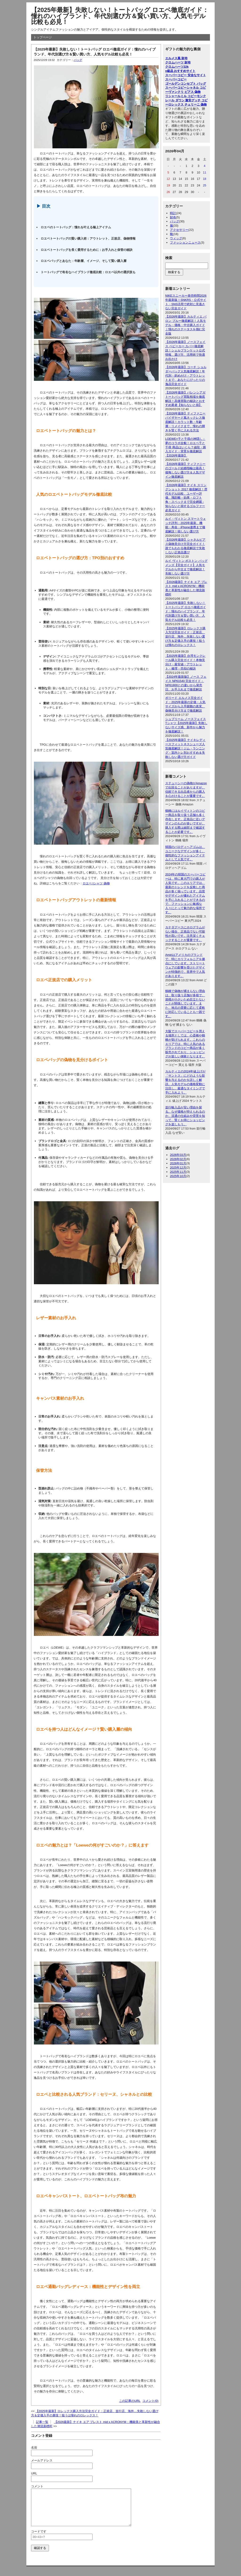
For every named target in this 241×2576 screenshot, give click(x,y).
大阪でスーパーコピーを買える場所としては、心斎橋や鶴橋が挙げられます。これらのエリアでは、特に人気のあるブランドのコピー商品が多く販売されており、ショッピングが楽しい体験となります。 (185, 1043)
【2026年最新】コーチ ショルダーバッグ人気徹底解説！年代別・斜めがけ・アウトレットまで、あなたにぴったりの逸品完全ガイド (185, 375)
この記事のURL (130, 2401)
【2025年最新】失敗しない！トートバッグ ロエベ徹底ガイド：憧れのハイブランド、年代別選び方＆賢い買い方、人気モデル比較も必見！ (120, 16)
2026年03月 (178, 1155)
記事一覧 (42, 2422)
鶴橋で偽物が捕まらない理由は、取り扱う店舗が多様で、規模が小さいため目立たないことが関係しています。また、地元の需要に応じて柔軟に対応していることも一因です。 (185, 1003)
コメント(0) (150, 2401)
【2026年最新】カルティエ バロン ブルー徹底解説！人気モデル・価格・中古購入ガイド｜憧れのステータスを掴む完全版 (185, 325)
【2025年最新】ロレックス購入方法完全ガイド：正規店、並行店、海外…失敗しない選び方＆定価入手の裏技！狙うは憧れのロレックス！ (185, 636)
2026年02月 (178, 1159)
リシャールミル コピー (181, 96)
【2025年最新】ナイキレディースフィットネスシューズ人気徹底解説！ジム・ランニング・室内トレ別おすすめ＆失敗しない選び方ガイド (185, 748)
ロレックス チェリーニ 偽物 (187, 104)
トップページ (42, 37)
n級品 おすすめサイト (180, 71)
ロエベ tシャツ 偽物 (96, 883)
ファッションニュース (185, 242)
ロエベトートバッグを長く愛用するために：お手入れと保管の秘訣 (87, 250)
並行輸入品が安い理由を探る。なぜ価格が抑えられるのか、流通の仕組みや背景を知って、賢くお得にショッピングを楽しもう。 (185, 1116)
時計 (173, 213)
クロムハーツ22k (177, 66)
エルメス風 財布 (176, 58)
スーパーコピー (176, 79)
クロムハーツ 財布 (178, 62)
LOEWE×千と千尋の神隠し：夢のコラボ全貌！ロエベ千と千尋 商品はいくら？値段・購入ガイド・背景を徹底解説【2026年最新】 (185, 447)
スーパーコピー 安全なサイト (185, 75)
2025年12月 (178, 1167)
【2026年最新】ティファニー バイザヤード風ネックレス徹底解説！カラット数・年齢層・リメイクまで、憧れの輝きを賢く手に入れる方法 (185, 422)
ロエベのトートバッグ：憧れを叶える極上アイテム (76, 227)
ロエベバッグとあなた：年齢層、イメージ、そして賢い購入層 (83, 261)
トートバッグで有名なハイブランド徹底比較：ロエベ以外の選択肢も (88, 272)
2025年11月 (178, 1172)
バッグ (78, 60)
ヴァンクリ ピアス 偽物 (184, 92)
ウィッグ (176, 238)
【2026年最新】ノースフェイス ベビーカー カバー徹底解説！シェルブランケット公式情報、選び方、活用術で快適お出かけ (185, 350)
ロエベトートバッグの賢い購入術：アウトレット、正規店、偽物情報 (88, 238)
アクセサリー (179, 230)
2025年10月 (178, 1176)
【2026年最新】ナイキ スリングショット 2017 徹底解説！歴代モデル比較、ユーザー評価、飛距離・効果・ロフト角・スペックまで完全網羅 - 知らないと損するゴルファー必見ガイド (186, 497)
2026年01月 (178, 1163)
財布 (173, 217)
